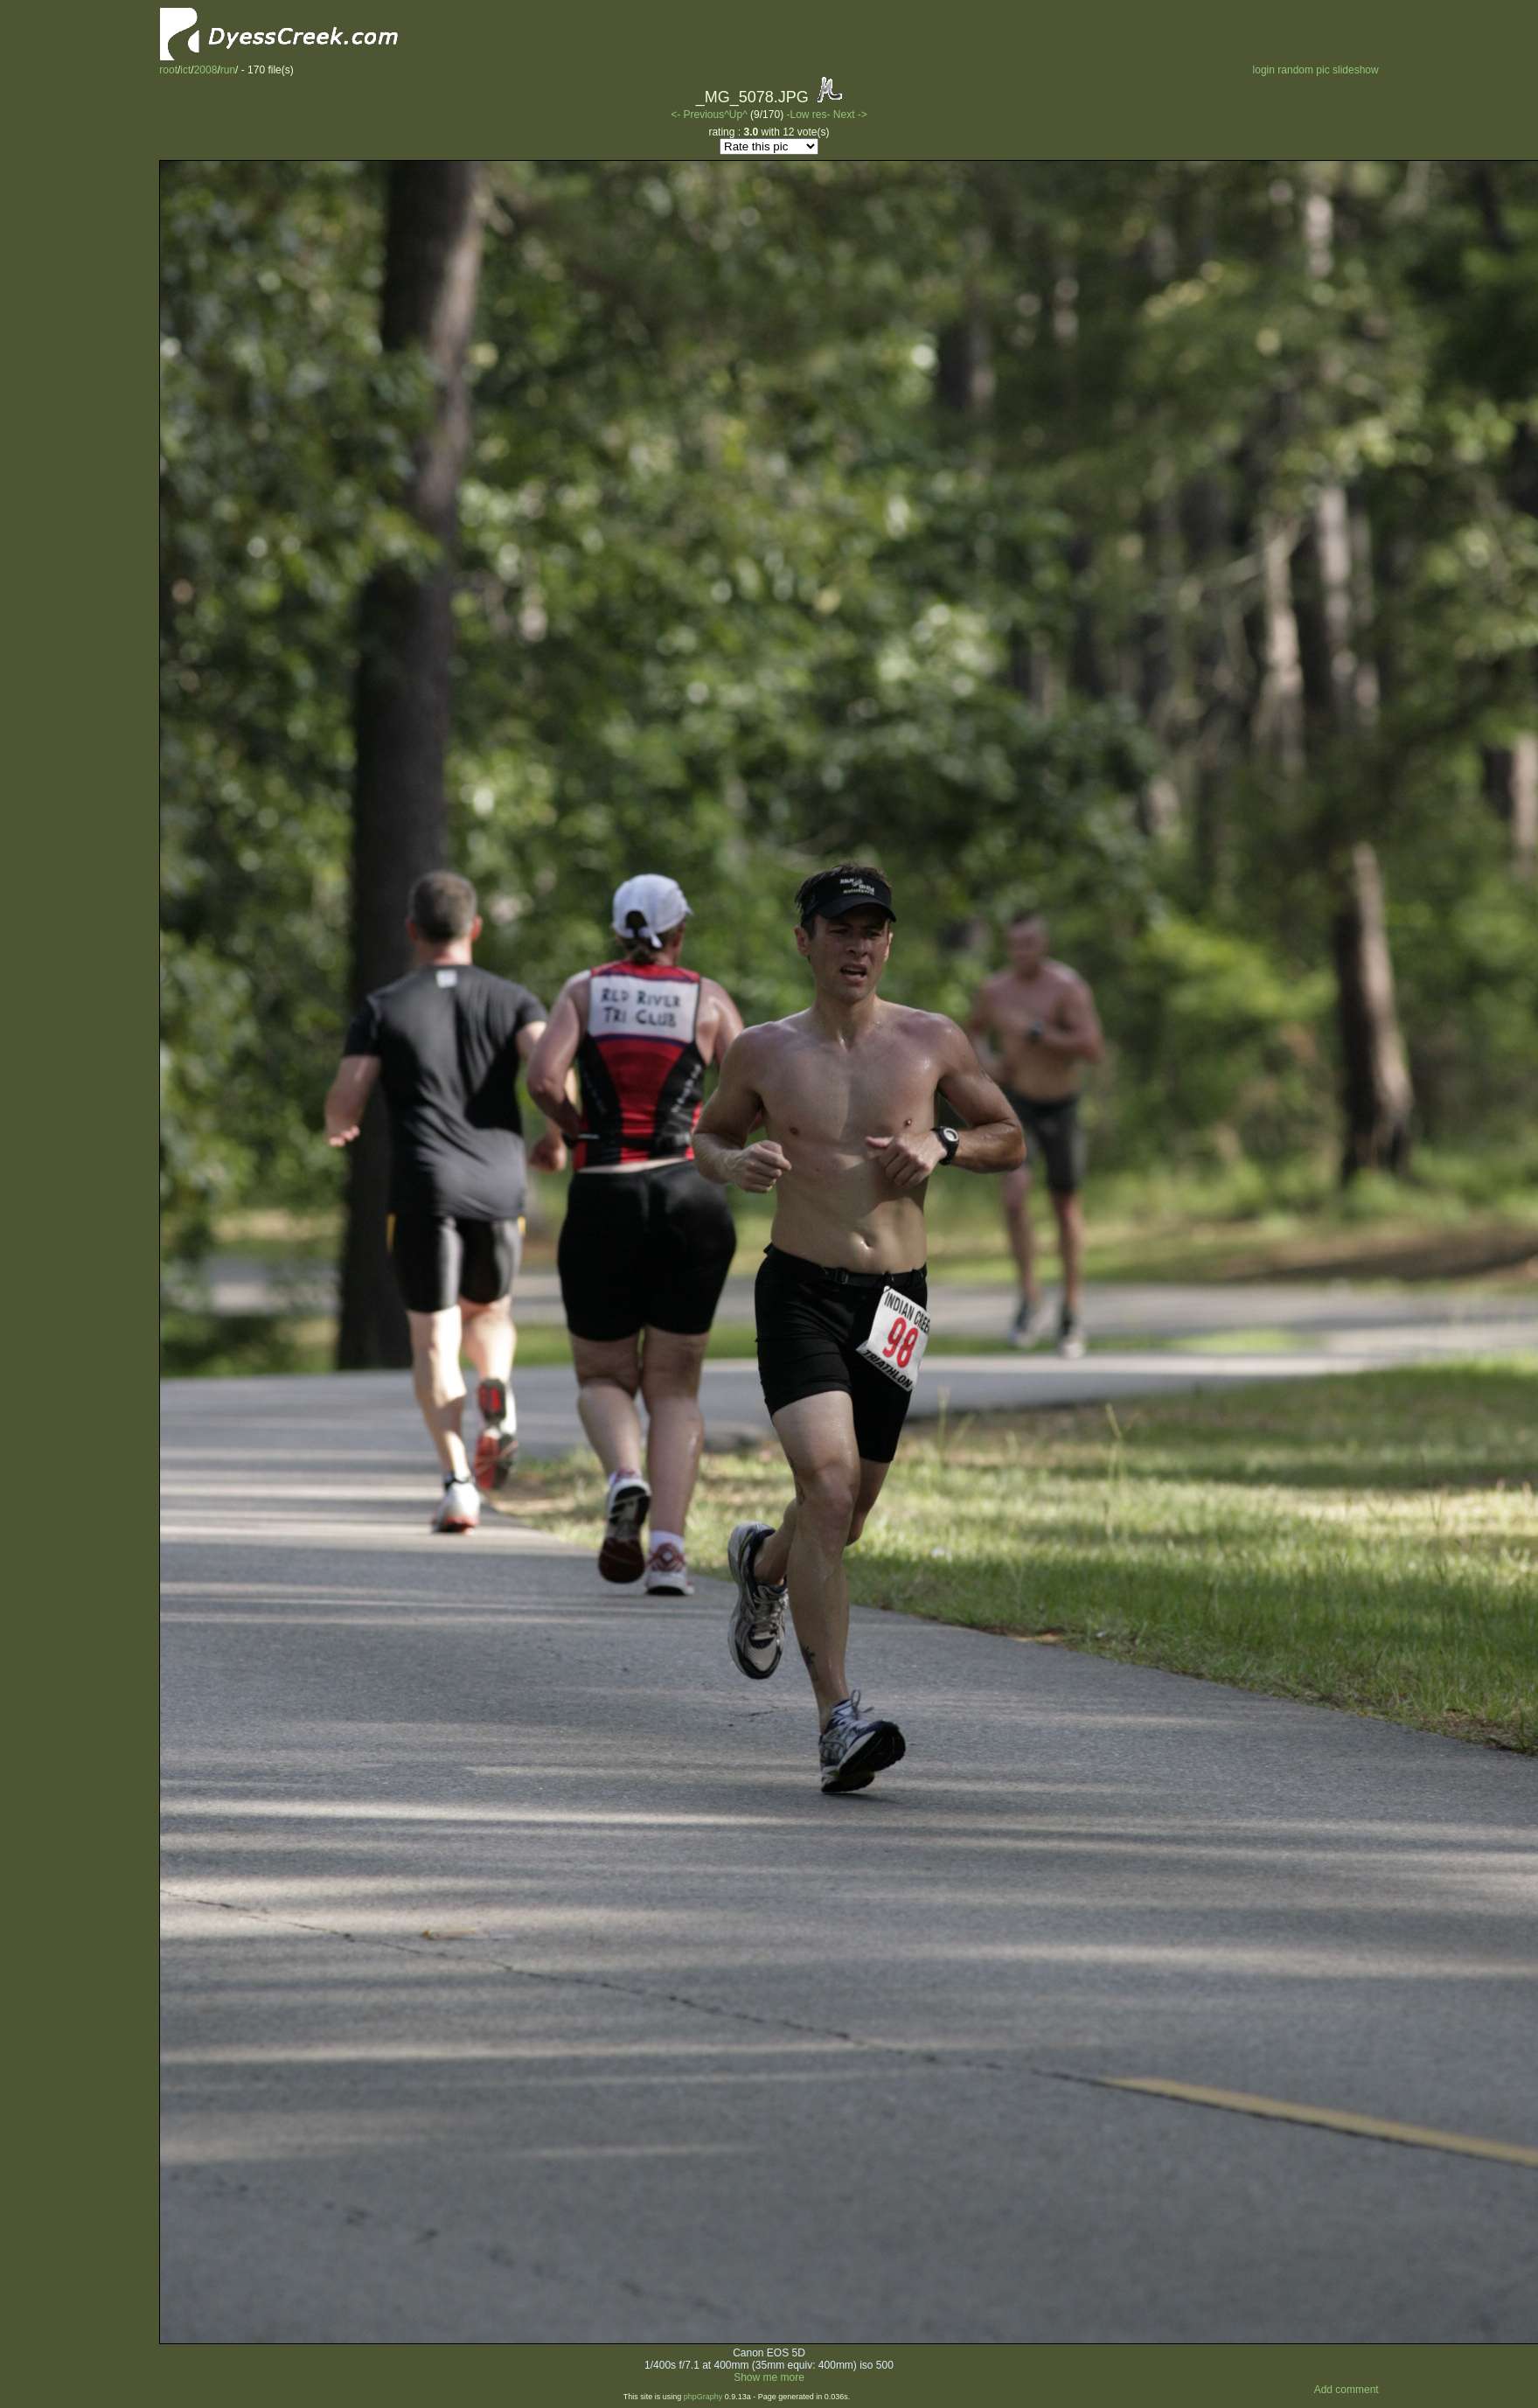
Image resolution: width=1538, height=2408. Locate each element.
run (227, 70)
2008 (206, 70)
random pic (1303, 70)
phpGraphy (703, 2396)
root (168, 70)
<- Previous (697, 114)
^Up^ (736, 114)
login (1264, 70)
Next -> (850, 114)
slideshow (1356, 70)
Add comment (1346, 2390)
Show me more (769, 2377)
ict (185, 70)
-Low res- (809, 114)
